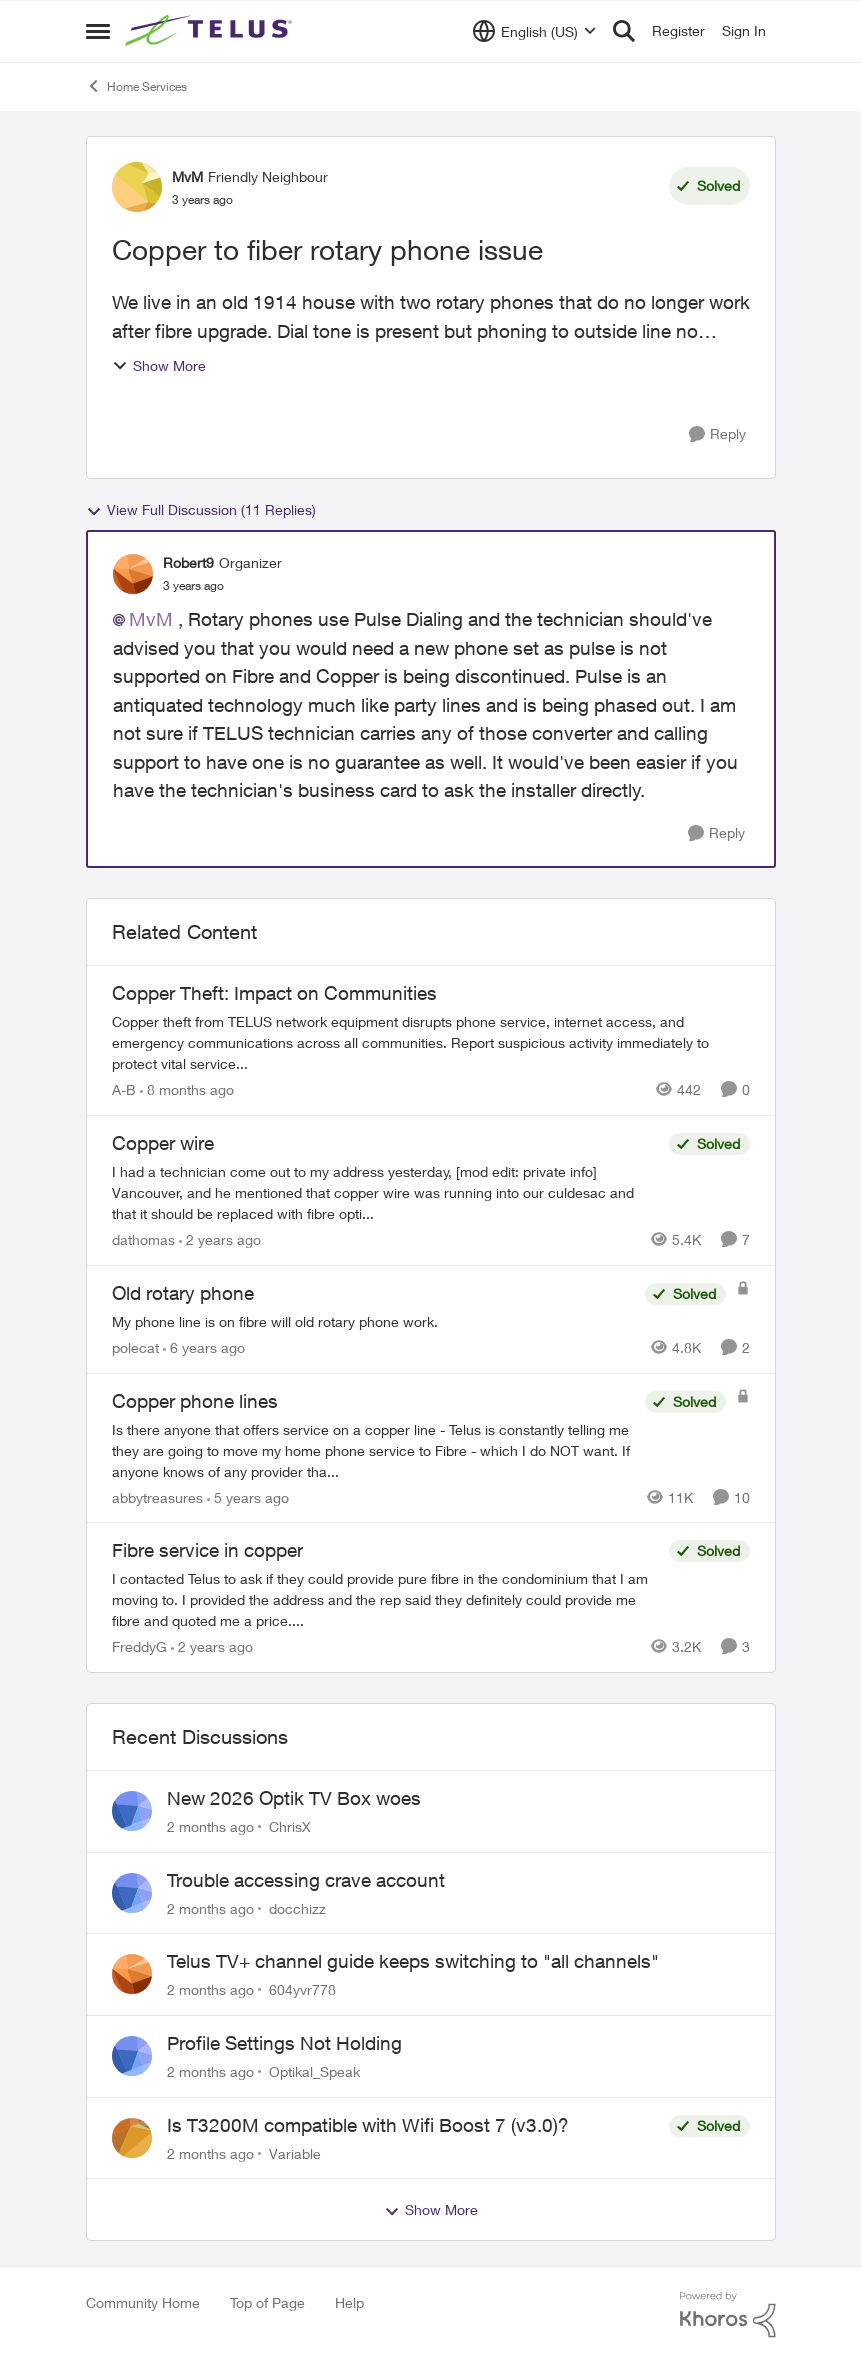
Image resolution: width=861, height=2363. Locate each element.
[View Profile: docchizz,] (132, 1893)
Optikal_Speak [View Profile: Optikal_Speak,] (314, 2071)
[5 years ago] (248, 1496)
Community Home (143, 2302)
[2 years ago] (220, 1239)
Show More (159, 365)
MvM (151, 619)
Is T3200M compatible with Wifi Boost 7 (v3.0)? (368, 2125)
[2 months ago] (210, 1826)
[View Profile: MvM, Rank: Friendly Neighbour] (137, 187)
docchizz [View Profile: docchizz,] (297, 1907)
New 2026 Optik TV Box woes (294, 1798)
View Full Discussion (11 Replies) (201, 510)
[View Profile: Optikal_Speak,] (132, 2056)
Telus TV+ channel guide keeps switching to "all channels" (413, 1961)
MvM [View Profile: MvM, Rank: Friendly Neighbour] (187, 176)
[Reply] (717, 434)
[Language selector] (534, 31)
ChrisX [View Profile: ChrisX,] (290, 1826)
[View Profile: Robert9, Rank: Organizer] (133, 574)
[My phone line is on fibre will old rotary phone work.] (373, 1321)
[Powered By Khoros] (728, 2315)
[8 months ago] (187, 1089)
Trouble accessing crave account (306, 1880)
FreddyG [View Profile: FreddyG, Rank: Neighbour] (139, 1646)
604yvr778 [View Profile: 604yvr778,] (302, 1989)
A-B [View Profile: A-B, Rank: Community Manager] (124, 1089)
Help (349, 2302)
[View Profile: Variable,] (132, 2138)
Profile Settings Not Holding (284, 2043)
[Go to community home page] (211, 31)
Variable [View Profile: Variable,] (295, 2152)
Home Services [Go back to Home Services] (136, 86)
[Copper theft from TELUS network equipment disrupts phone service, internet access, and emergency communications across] (431, 1042)
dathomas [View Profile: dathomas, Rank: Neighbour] (143, 1239)
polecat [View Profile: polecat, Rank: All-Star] (135, 1347)
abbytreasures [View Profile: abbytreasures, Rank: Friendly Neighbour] (157, 1496)
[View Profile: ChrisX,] (132, 1811)
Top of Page (267, 2302)
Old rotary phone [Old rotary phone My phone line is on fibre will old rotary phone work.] (183, 1293)
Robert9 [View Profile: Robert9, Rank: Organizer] (188, 562)
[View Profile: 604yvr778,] (132, 1974)
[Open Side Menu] (98, 31)
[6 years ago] (204, 1347)
